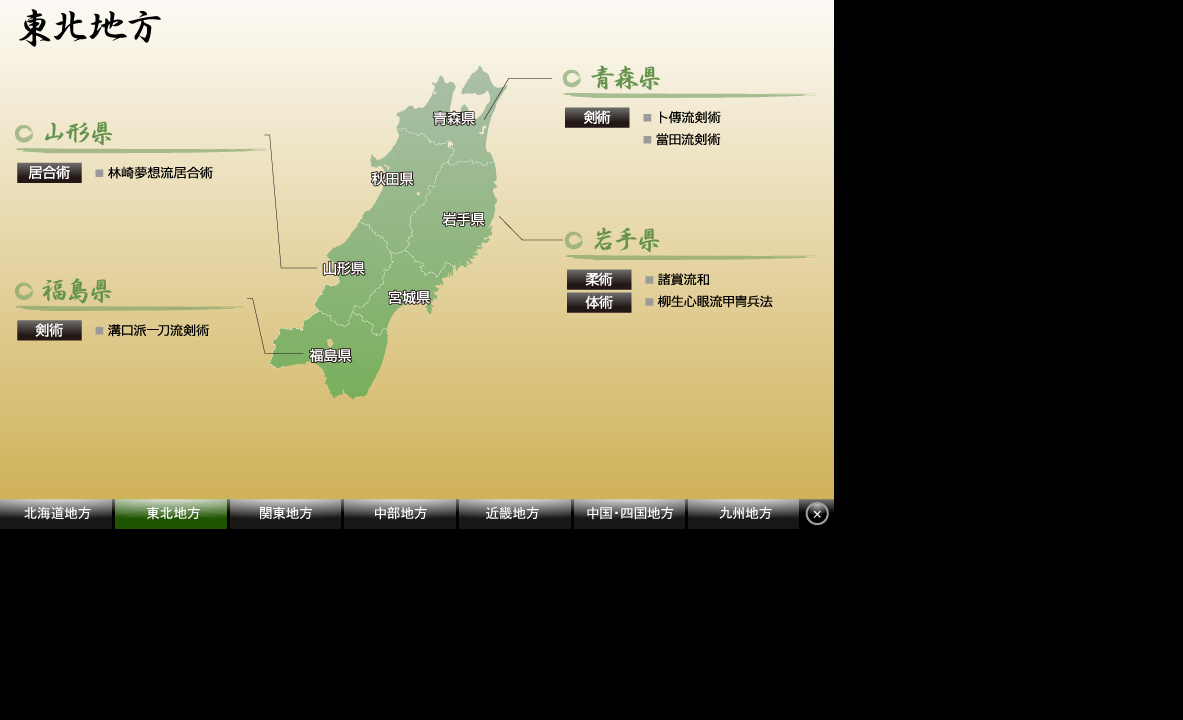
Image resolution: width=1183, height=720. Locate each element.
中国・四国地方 (631, 514)
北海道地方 (57, 514)
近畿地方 (516, 514)
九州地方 (744, 514)
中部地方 (401, 514)
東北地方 (172, 514)
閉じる (817, 514)
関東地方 (287, 514)
